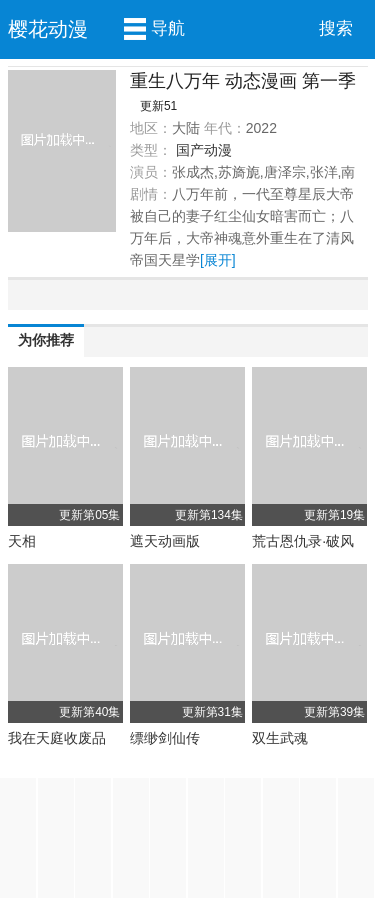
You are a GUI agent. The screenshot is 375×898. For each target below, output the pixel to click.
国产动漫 (204, 150)
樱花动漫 (48, 29)
